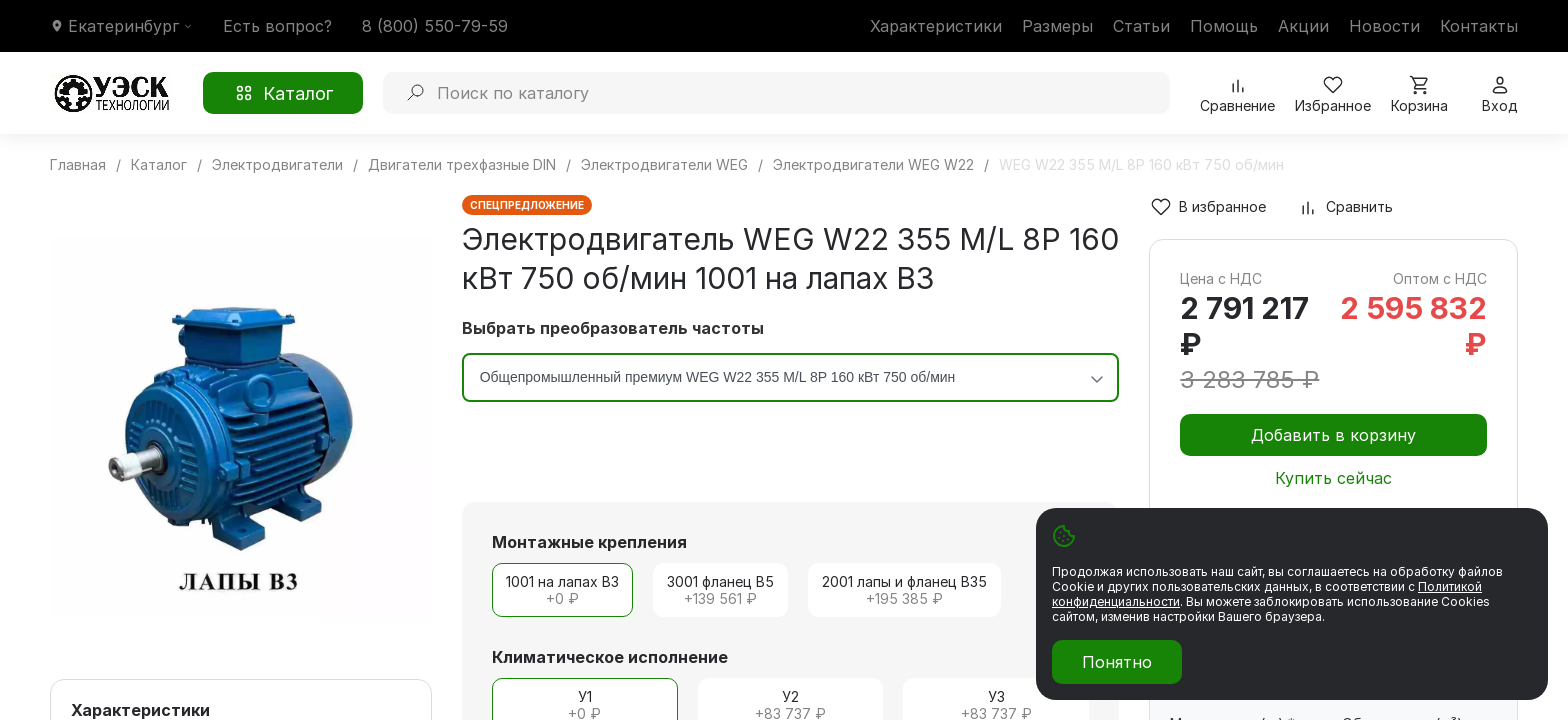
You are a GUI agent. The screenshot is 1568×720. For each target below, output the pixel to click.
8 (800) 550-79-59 (435, 26)
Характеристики (936, 26)
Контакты (1479, 26)
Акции (1303, 26)
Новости (1384, 26)
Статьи (1141, 26)
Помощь (1224, 26)
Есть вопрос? (277, 26)
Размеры (1057, 26)
